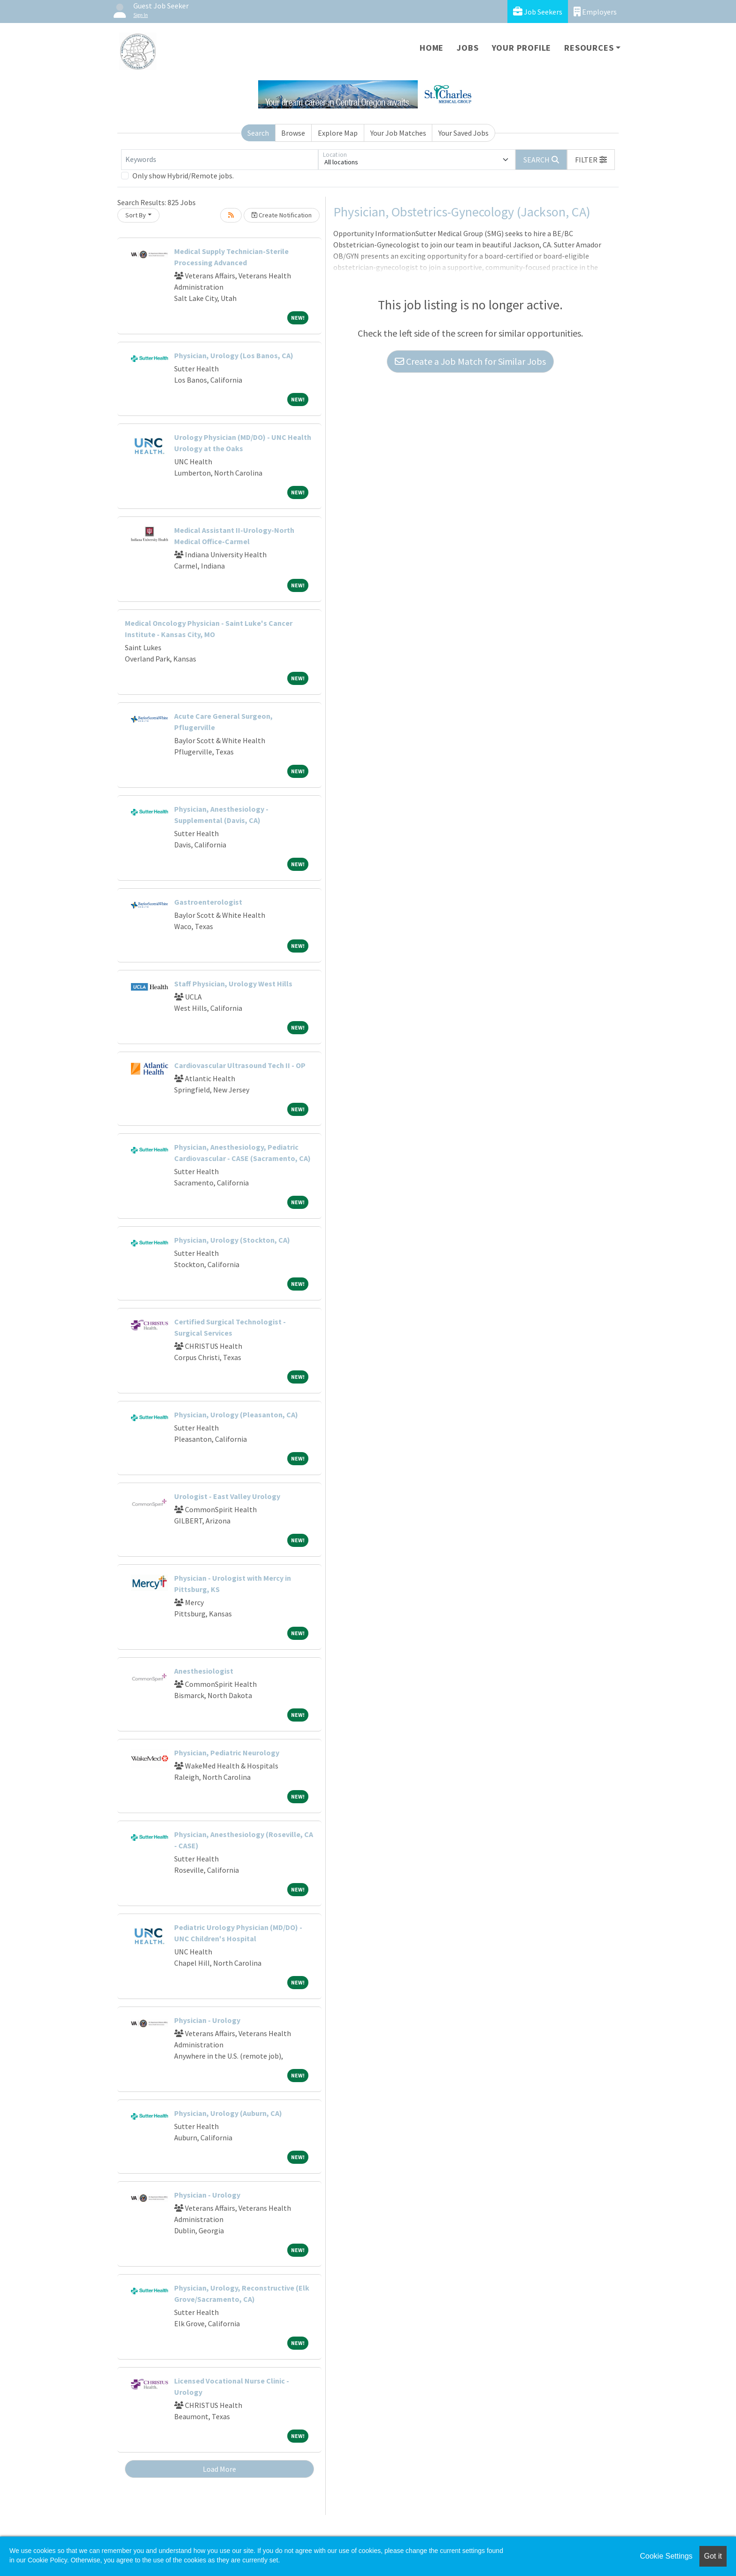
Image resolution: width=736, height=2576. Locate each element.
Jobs (467, 47)
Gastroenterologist (208, 902)
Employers (595, 11)
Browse (293, 133)
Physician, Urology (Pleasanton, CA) (236, 1414)
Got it (713, 2556)
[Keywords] (219, 159)
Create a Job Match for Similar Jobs (470, 361)
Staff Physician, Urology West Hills (233, 983)
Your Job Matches (398, 133)
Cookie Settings (666, 2556)
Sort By (135, 215)
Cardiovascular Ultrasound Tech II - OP (240, 1065)
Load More (219, 2469)
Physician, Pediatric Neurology (226, 1752)
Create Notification (282, 215)
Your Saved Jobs (463, 133)
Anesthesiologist (203, 1671)
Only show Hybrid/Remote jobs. (183, 175)
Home (432, 47)
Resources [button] (588, 47)
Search (258, 133)
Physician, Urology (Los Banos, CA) (233, 355)
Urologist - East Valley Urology (227, 1496)
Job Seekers (537, 11)
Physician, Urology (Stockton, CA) (232, 1240)
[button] (591, 159)
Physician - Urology (207, 2020)
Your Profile (522, 47)
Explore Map (338, 133)
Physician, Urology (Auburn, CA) (228, 2113)
